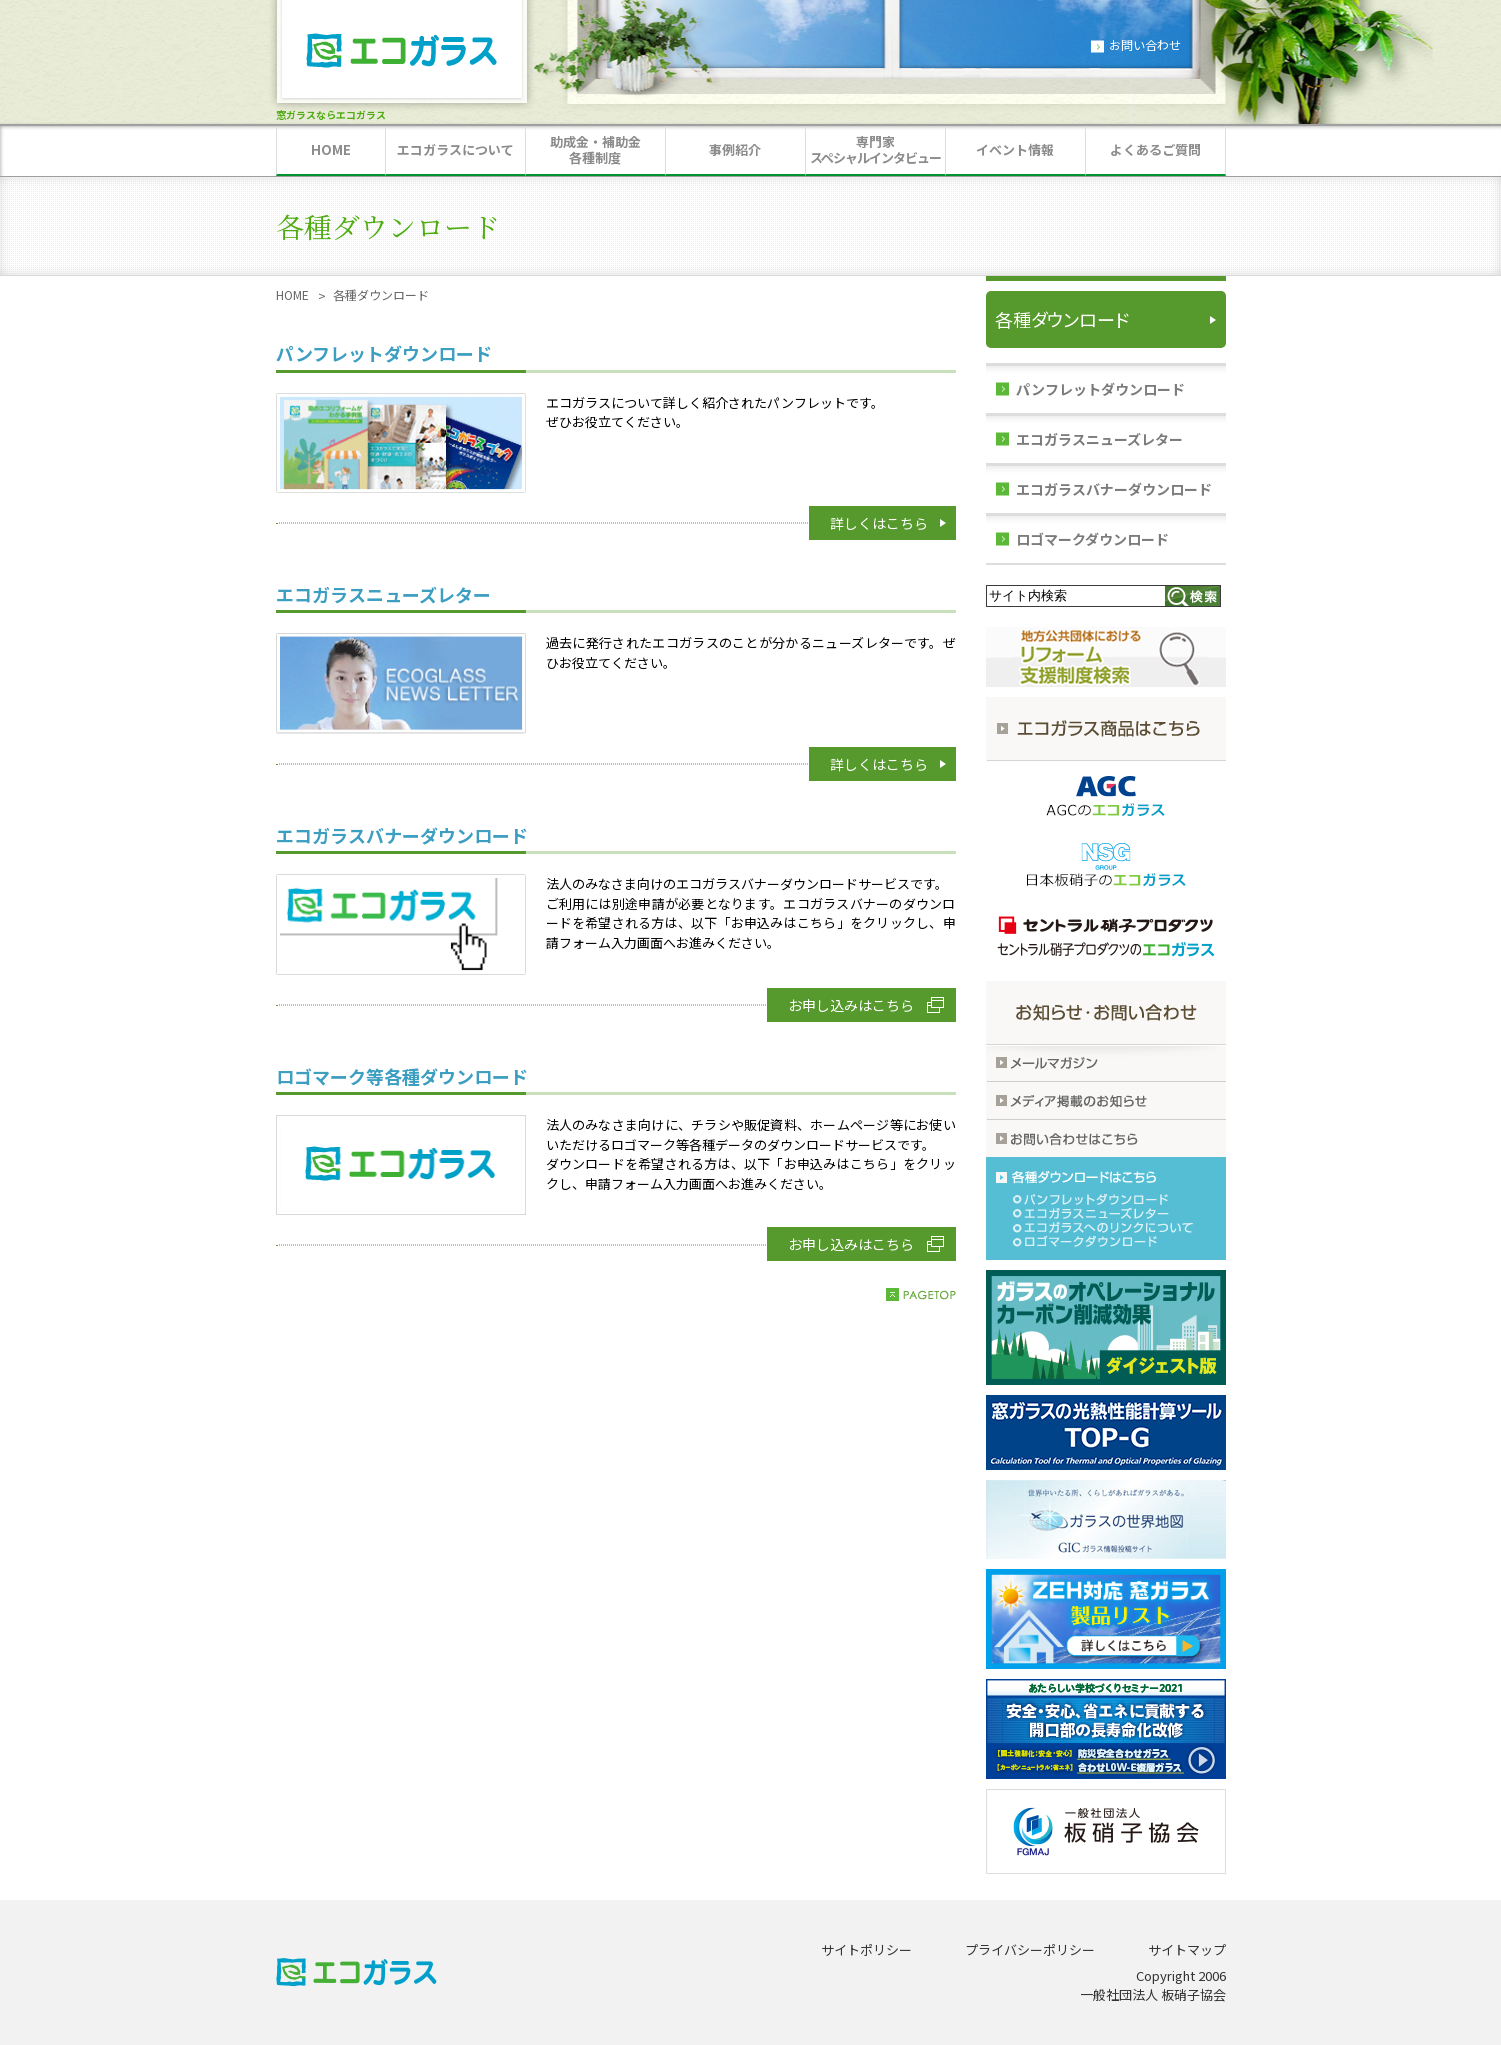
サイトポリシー (866, 1949)
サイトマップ (1187, 1949)
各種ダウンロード (1062, 319)
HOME (292, 294)
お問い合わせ (1145, 44)
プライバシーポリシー (1030, 1949)
